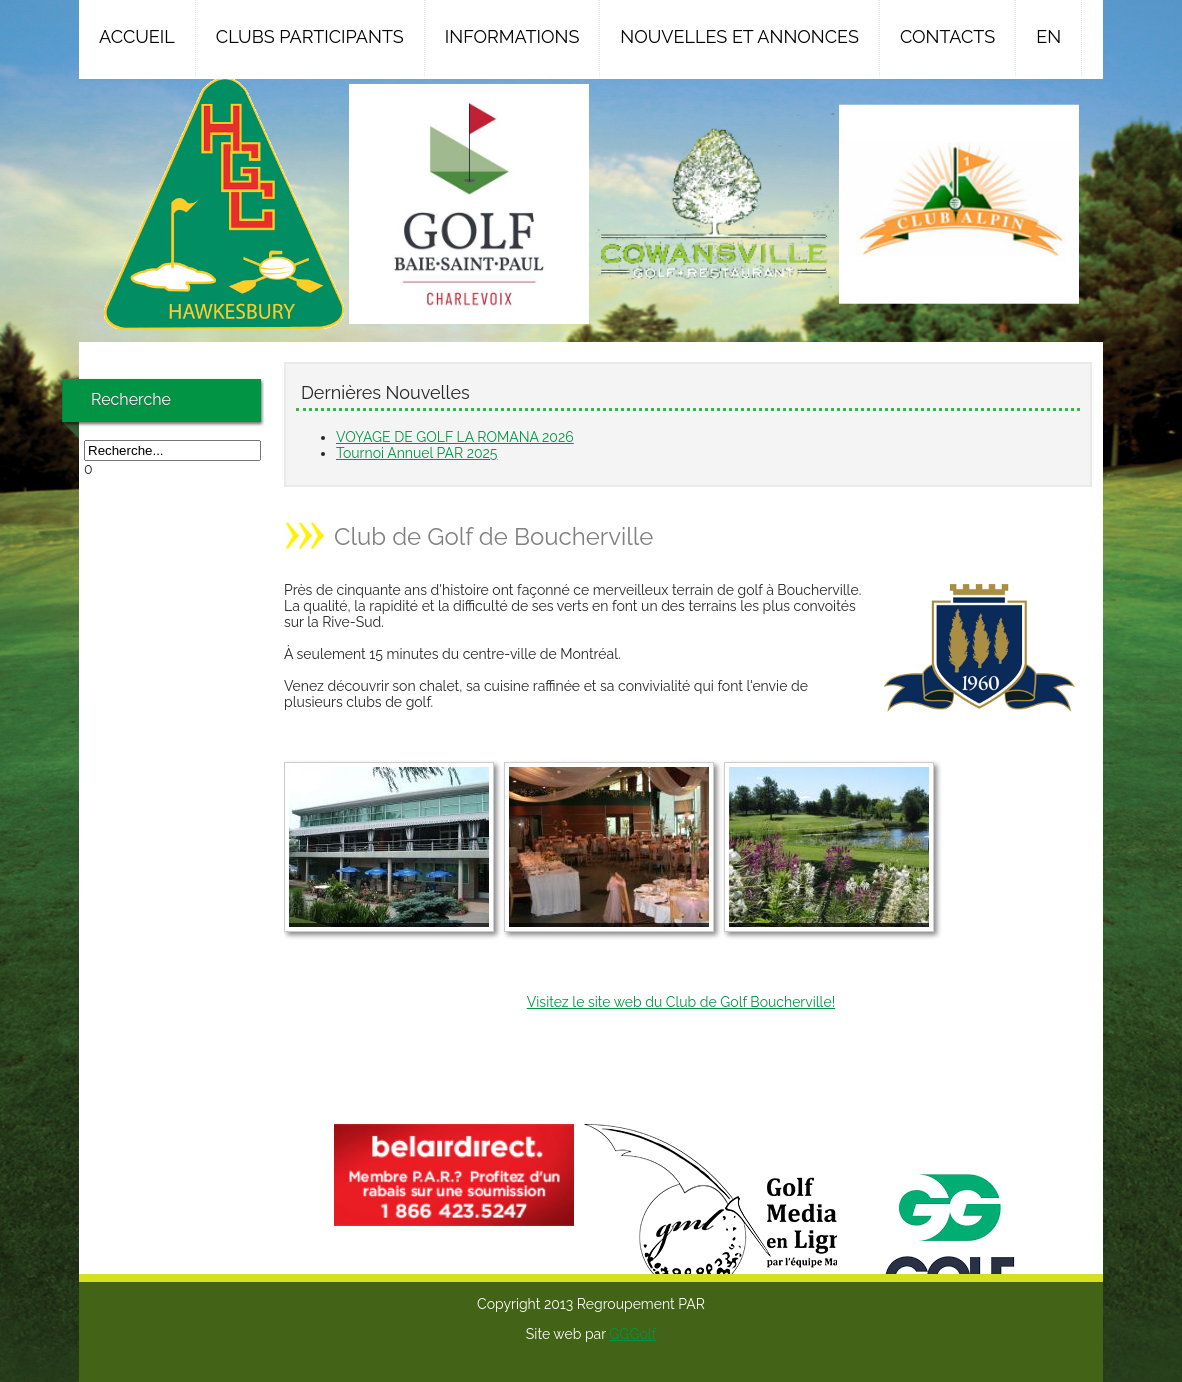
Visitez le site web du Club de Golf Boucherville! (681, 1002)
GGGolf (632, 1334)
